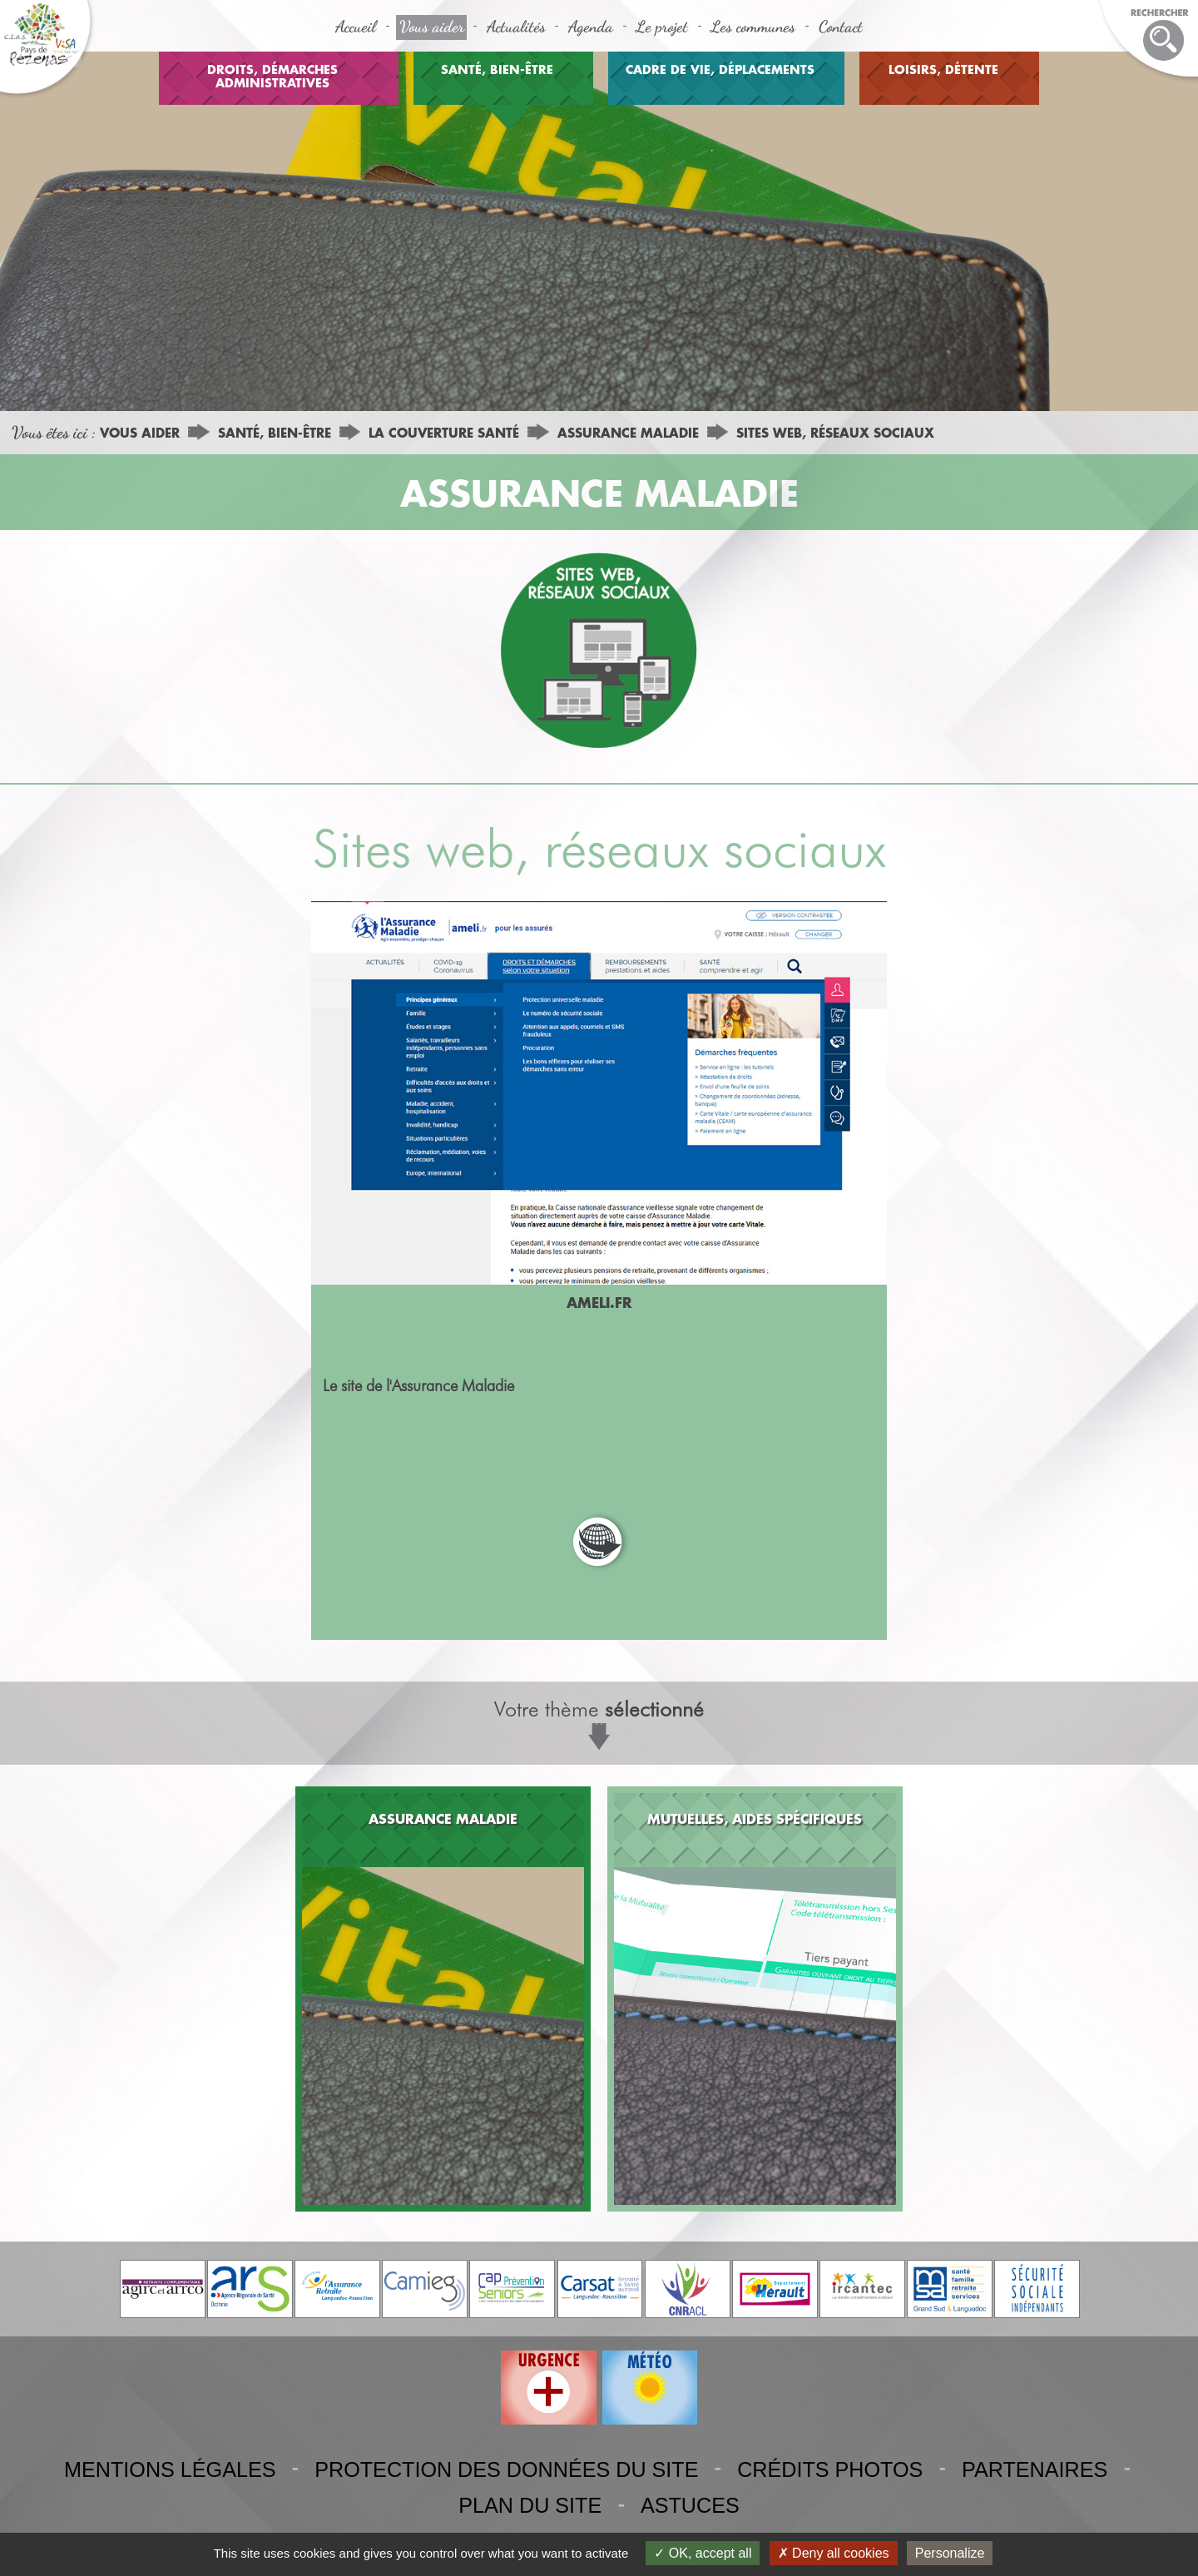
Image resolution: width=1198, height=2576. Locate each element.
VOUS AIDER (140, 432)
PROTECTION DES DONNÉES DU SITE (506, 2469)
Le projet (662, 26)
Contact (841, 26)
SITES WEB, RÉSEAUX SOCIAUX (835, 432)
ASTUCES (690, 2505)
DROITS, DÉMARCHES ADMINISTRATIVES (272, 76)
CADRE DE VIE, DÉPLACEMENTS (720, 69)
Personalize (950, 2553)
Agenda (590, 26)
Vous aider (431, 26)
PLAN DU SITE (529, 2505)
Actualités (516, 26)
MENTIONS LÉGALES (169, 2469)
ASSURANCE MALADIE (628, 432)
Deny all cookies (833, 2553)
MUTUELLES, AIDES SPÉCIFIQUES (754, 1818)
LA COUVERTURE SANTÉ (444, 432)
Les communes (752, 26)
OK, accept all (702, 2553)
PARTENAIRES (1034, 2469)
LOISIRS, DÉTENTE (943, 69)
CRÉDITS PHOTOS (830, 2469)
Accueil (355, 26)
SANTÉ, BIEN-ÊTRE (497, 69)
